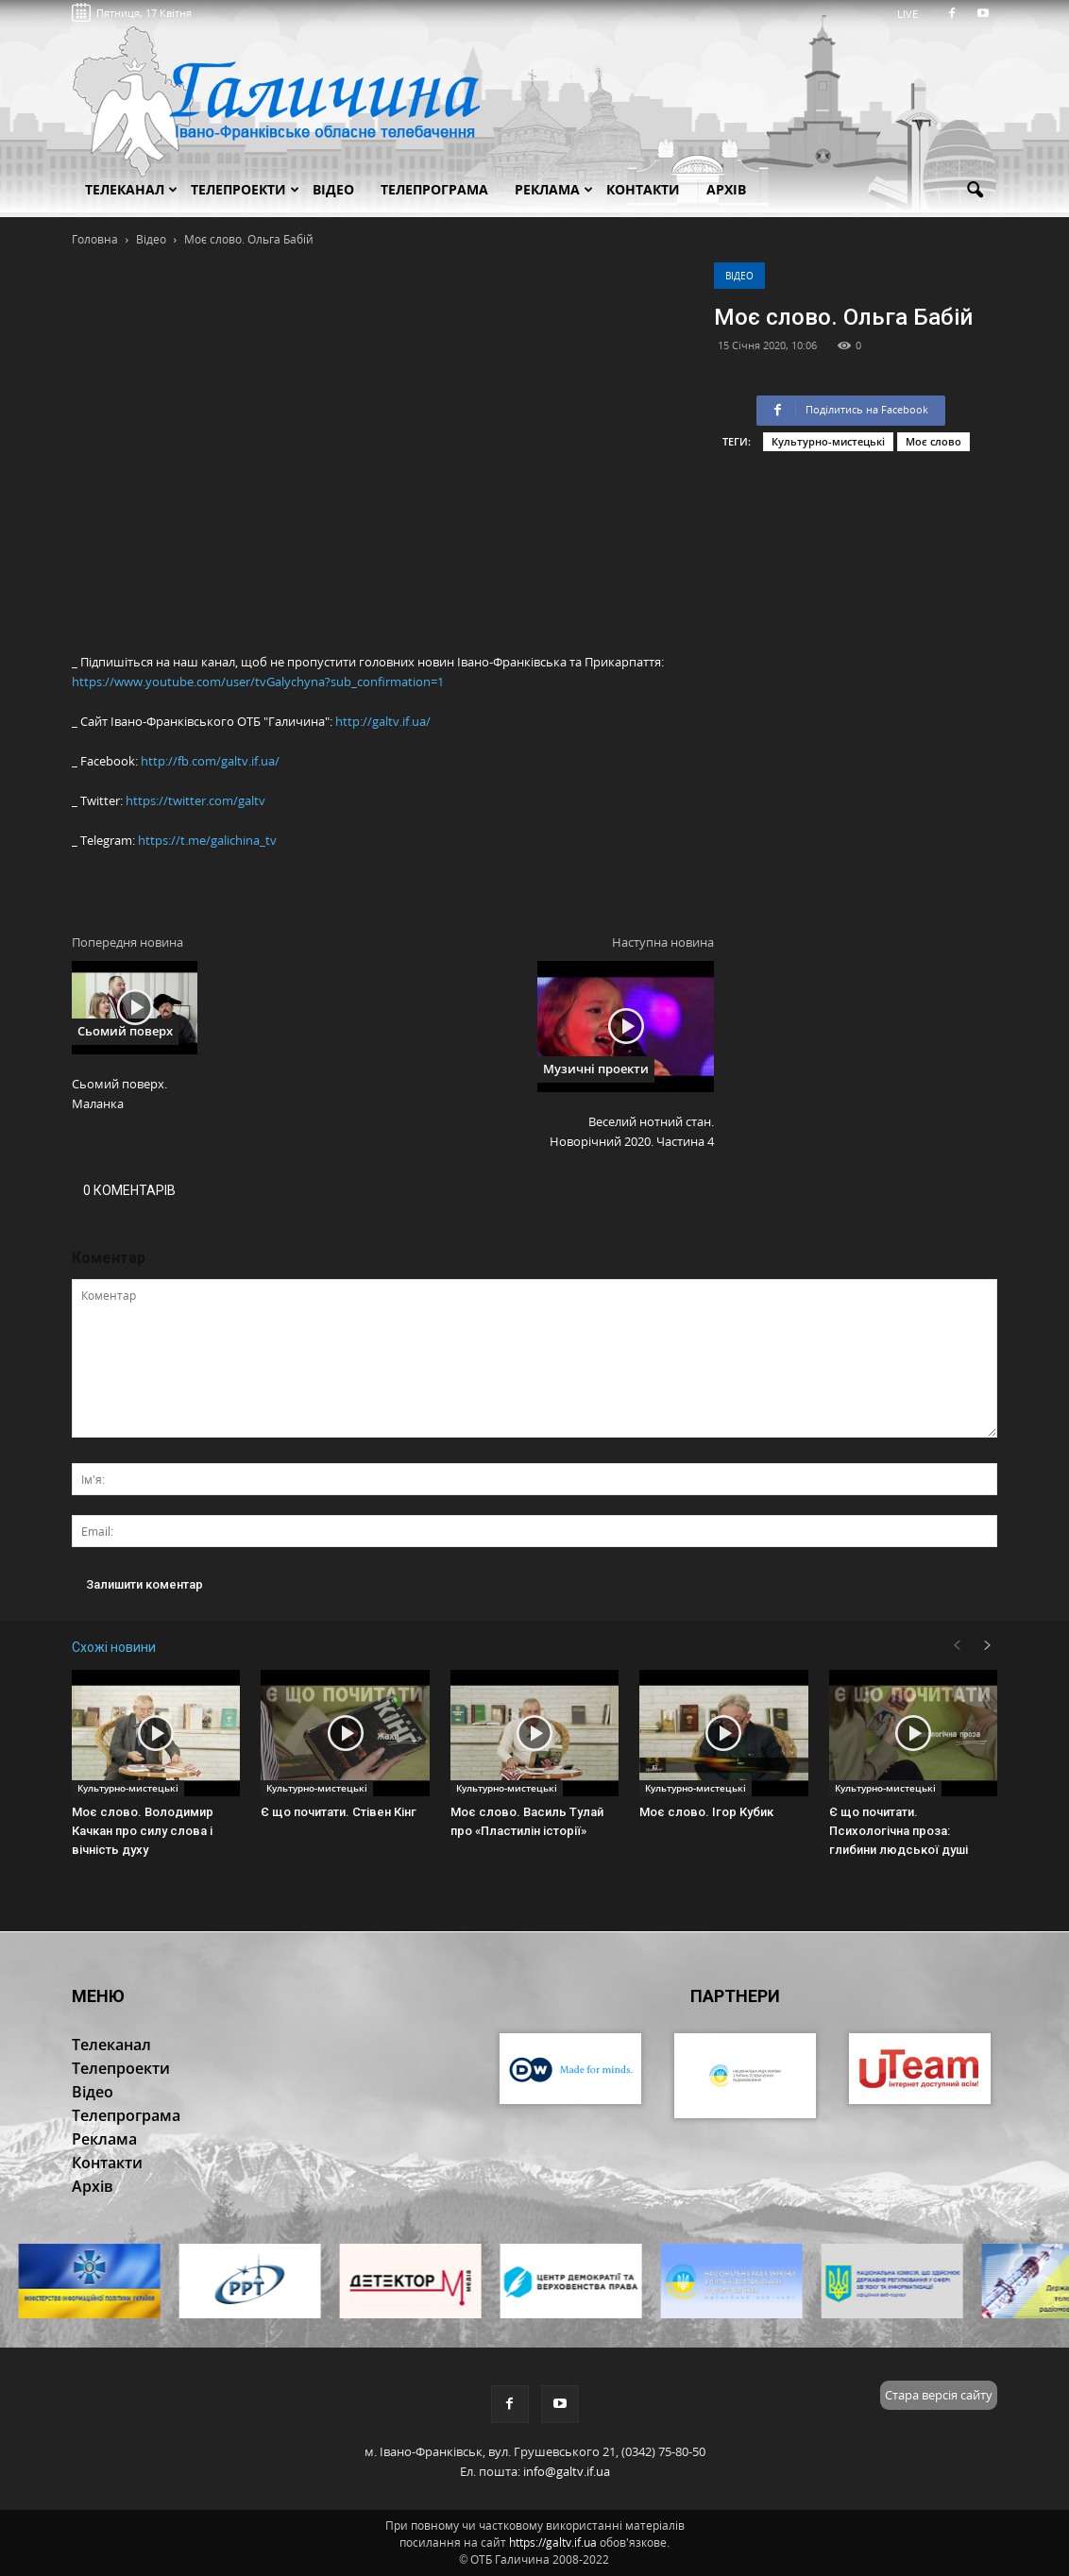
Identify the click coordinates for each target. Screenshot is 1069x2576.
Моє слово (933, 441)
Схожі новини (114, 1647)
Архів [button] (726, 189)
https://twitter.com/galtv (195, 800)
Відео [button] (333, 189)
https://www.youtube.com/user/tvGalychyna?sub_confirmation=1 (258, 681)
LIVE (913, 14)
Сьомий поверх (125, 1030)
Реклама (554, 189)
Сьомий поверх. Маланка (119, 1093)
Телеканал (131, 189)
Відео (739, 275)
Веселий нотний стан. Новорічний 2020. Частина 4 (632, 1131)
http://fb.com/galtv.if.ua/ (210, 760)
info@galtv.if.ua (566, 2471)
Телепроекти (245, 189)
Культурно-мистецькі (828, 441)
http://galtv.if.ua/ (383, 721)
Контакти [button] (643, 189)
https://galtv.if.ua (553, 2542)
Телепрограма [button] (434, 189)
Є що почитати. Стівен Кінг (338, 1812)
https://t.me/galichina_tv (207, 840)
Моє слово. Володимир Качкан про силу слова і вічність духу (142, 1831)
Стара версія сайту (939, 2394)
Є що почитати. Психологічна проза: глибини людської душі (898, 1831)
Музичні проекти (596, 1068)
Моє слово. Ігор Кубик (706, 1812)
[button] (974, 190)
